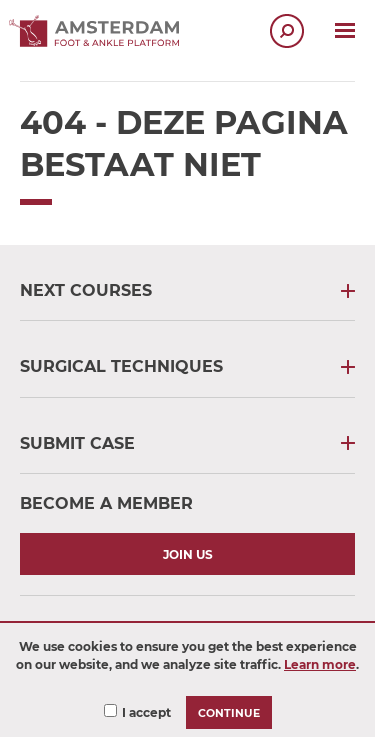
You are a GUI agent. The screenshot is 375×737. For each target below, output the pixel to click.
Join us (188, 554)
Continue (229, 713)
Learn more (320, 664)
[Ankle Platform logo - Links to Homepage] (100, 41)
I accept (146, 712)
